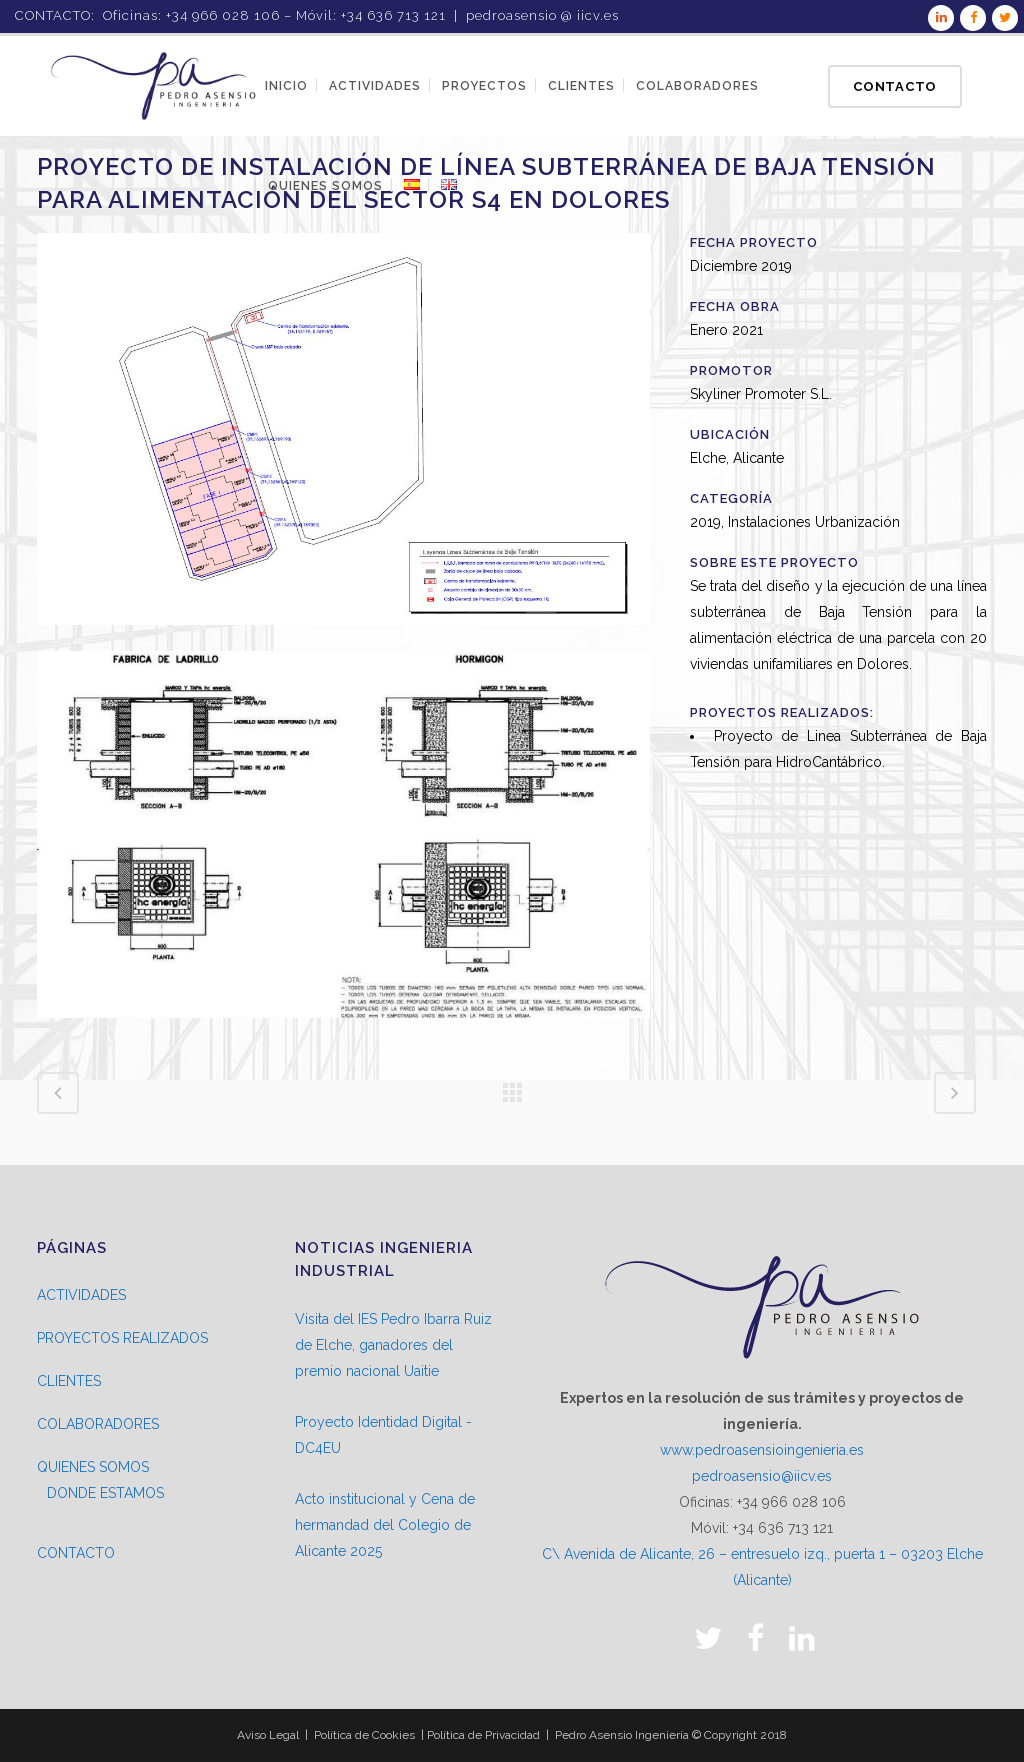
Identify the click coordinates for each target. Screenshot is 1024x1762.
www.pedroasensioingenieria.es (762, 1450)
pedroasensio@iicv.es (762, 1476)
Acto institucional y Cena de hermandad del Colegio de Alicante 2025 (385, 1525)
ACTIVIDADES (81, 1295)
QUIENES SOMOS (93, 1467)
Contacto (895, 86)
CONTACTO (76, 1553)
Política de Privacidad (483, 1735)
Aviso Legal (268, 1735)
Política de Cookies (364, 1735)
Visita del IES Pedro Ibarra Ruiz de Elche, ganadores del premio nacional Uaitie (393, 1345)
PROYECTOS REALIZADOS (122, 1338)
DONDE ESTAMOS (105, 1493)
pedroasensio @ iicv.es (542, 15)
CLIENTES (69, 1381)
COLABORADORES (98, 1424)
